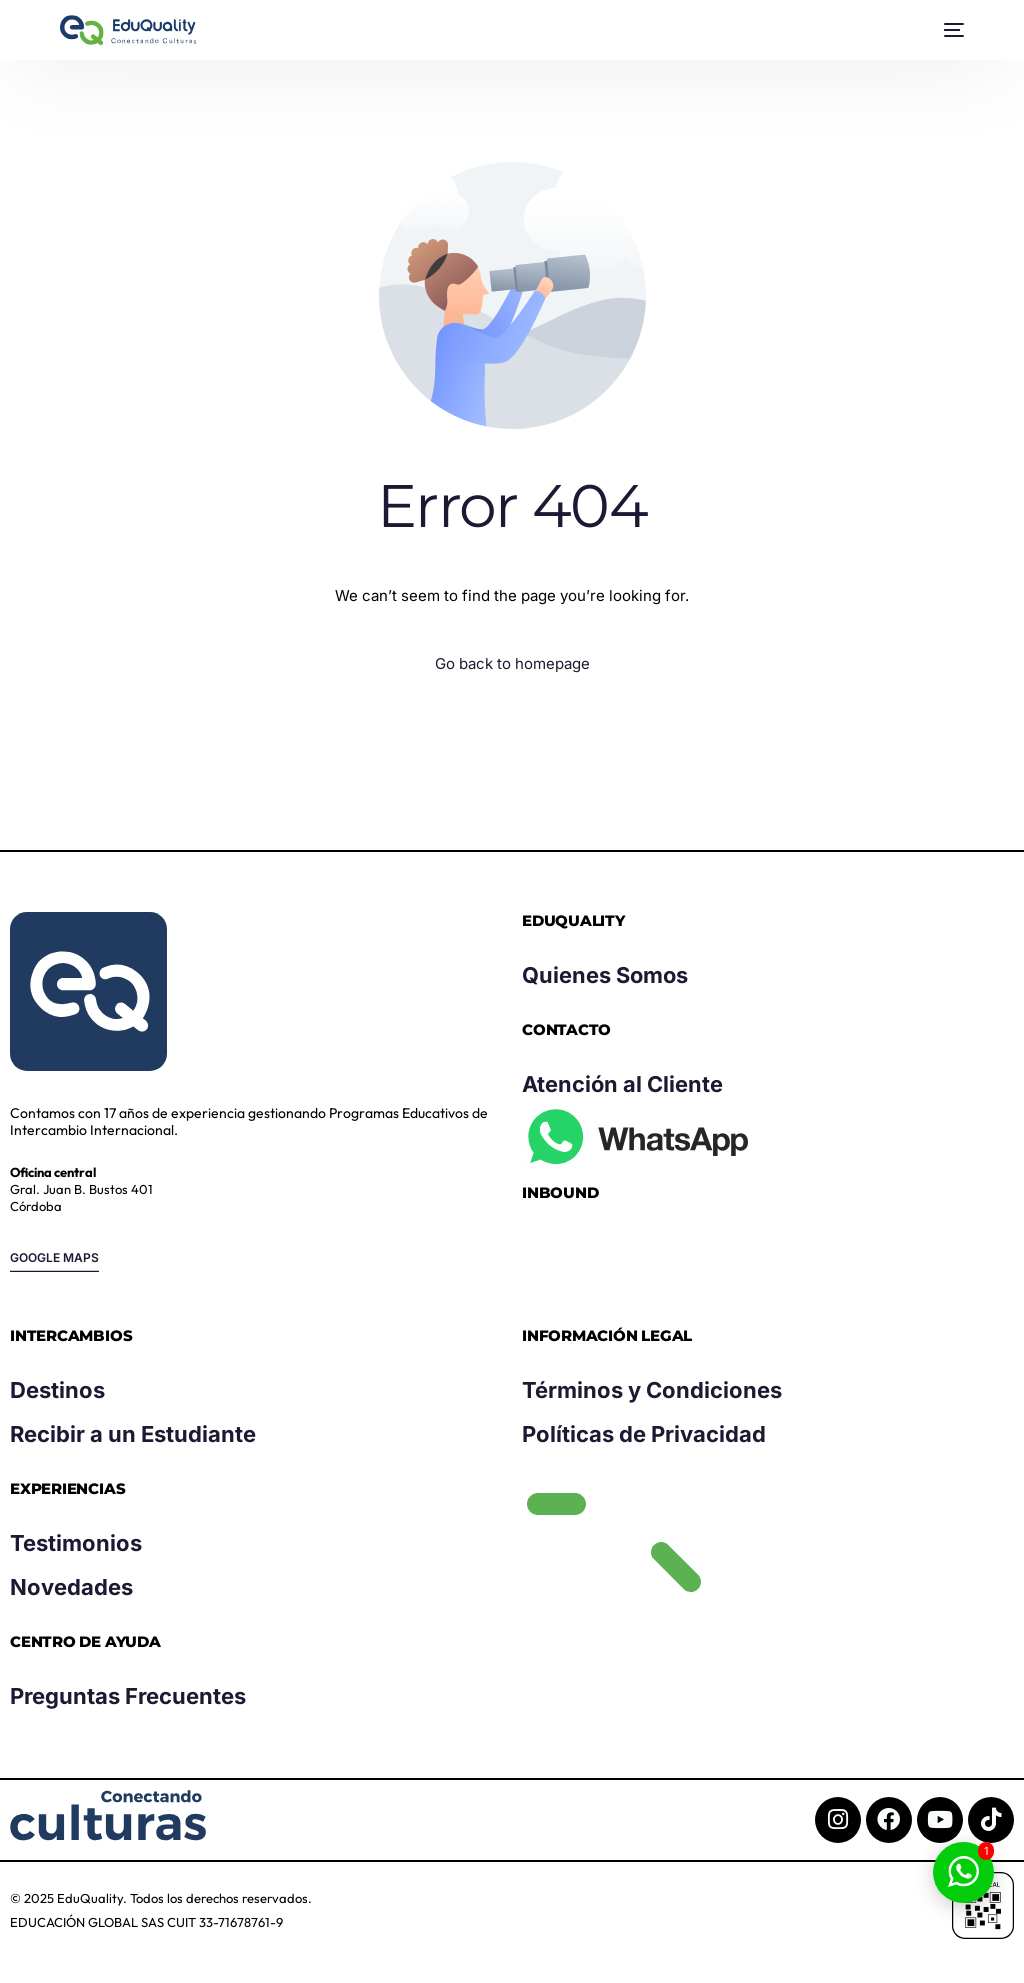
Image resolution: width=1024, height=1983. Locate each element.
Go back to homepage (512, 663)
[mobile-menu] (949, 30)
